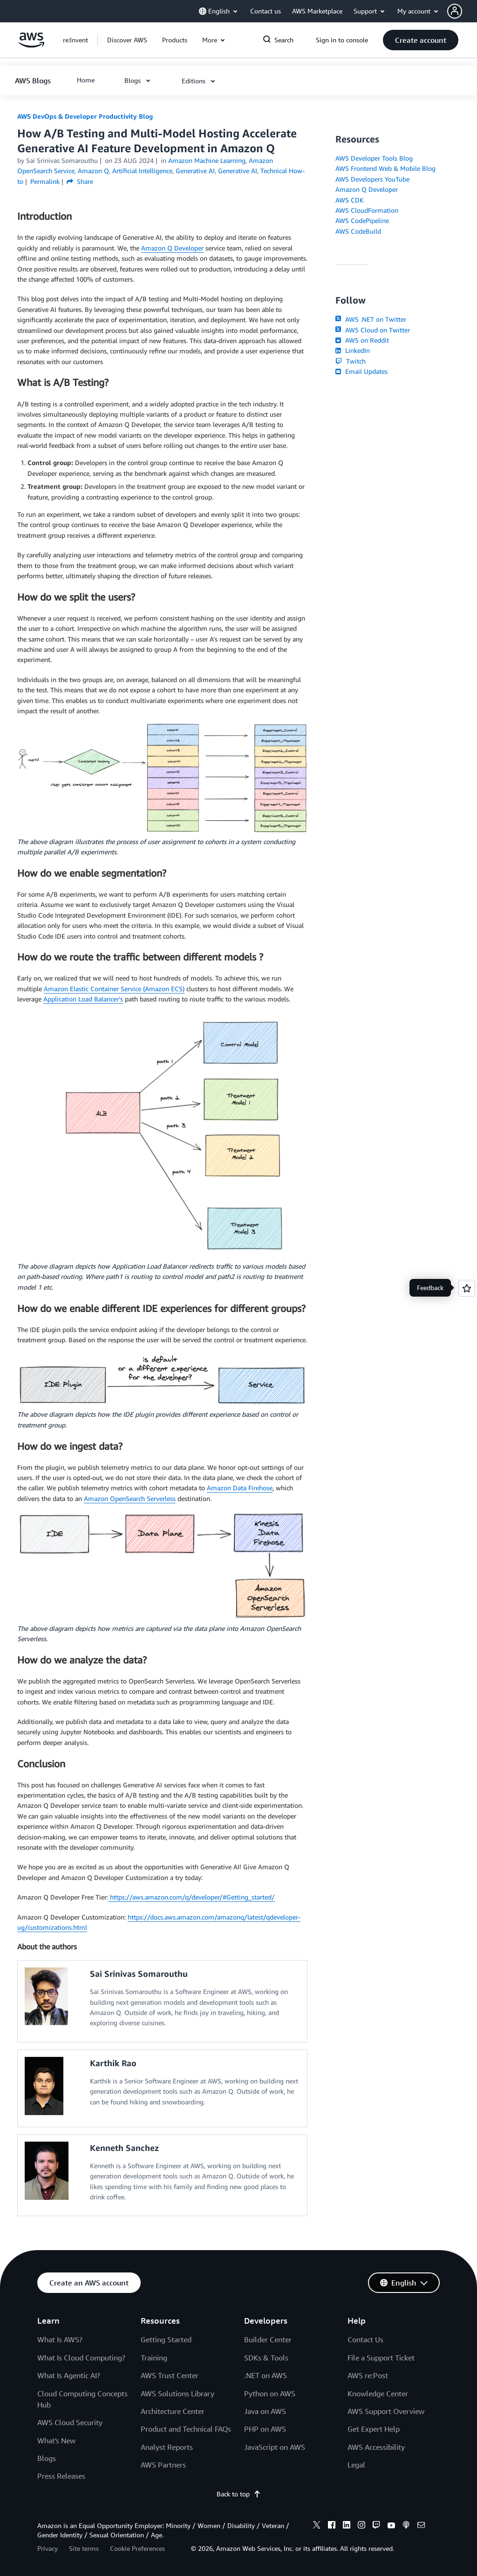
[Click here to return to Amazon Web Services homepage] (31, 45)
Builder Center (268, 2339)
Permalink (45, 181)
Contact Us (365, 2339)
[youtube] (391, 2526)
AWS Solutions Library (177, 2393)
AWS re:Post (368, 2375)
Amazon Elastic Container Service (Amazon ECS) (114, 989)
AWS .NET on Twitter (370, 319)
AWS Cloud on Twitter (372, 330)
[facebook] (331, 2526)
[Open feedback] (466, 1288)
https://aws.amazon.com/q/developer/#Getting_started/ (191, 1897)
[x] (316, 2526)
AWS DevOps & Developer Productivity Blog (85, 116)
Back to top (239, 2494)
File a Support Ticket (381, 2357)
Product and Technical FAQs (186, 2429)
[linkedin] (346, 2526)
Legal (356, 2464)
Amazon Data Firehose (240, 1488)
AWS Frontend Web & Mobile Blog (385, 168)
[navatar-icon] (454, 11)
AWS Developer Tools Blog (374, 158)
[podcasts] (406, 2526)
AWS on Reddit (361, 340)
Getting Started (166, 2339)
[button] (462, 11)
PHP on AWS (265, 2429)
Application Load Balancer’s (83, 999)
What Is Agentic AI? (68, 2375)
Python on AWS (269, 2393)
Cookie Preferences (137, 2548)
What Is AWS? (59, 2339)
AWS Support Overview (386, 2411)
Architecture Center (172, 2411)
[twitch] (376, 2526)
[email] (421, 2526)
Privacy (47, 2548)
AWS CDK (349, 200)
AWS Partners (163, 2464)
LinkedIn (352, 350)
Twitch (350, 361)
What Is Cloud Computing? (81, 2357)
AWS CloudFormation (366, 210)
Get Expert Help (374, 2429)
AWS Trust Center (169, 2375)
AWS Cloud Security (69, 2422)
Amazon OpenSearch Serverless (130, 1498)
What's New (56, 2440)
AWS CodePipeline (362, 220)
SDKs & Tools (266, 2357)
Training (154, 2357)
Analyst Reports (167, 2447)
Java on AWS (265, 2411)
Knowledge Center (378, 2393)
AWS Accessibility (376, 2447)
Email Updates (361, 371)
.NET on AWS (265, 2375)
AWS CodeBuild (358, 231)
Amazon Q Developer (172, 248)
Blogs (46, 2458)
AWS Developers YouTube (372, 179)
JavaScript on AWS (274, 2447)
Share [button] (80, 181)
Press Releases (61, 2476)
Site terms (84, 2548)
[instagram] (361, 2526)
